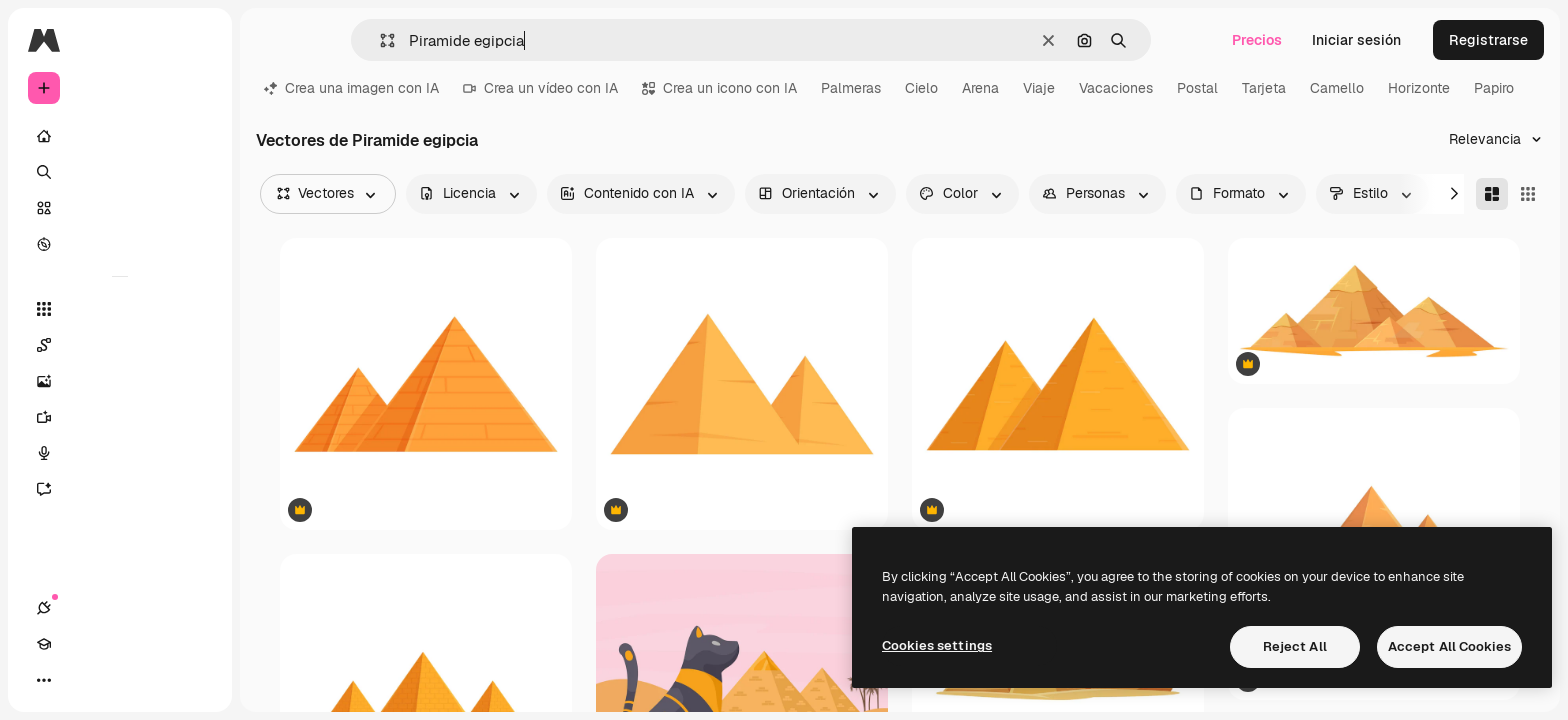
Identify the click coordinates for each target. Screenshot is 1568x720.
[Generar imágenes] (120, 381)
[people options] (1097, 194)
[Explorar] (120, 244)
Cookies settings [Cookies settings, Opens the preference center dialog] (937, 645)
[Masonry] (1492, 194)
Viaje (1039, 88)
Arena (980, 88)
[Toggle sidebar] (196, 40)
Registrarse (1488, 40)
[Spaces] (120, 345)
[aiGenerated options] (641, 194)
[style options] (1372, 194)
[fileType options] (1241, 194)
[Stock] (120, 208)
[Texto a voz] (120, 453)
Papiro (1494, 88)
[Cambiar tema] (116, 680)
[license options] (471, 194)
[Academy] (80, 680)
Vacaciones (1116, 88)
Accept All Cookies (1449, 646)
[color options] (962, 194)
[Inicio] (120, 136)
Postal (1197, 88)
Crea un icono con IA (719, 88)
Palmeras (851, 88)
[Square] (1528, 194)
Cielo (921, 88)
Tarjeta (1264, 88)
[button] (379, 40)
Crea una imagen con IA (351, 88)
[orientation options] (820, 194)
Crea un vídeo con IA (540, 88)
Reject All (1295, 646)
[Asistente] (120, 489)
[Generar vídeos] (120, 417)
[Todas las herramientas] (120, 309)
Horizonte (1419, 88)
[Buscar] (120, 172)
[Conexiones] (44, 680)
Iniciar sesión (1356, 40)
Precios (1257, 40)
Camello (1337, 88)
